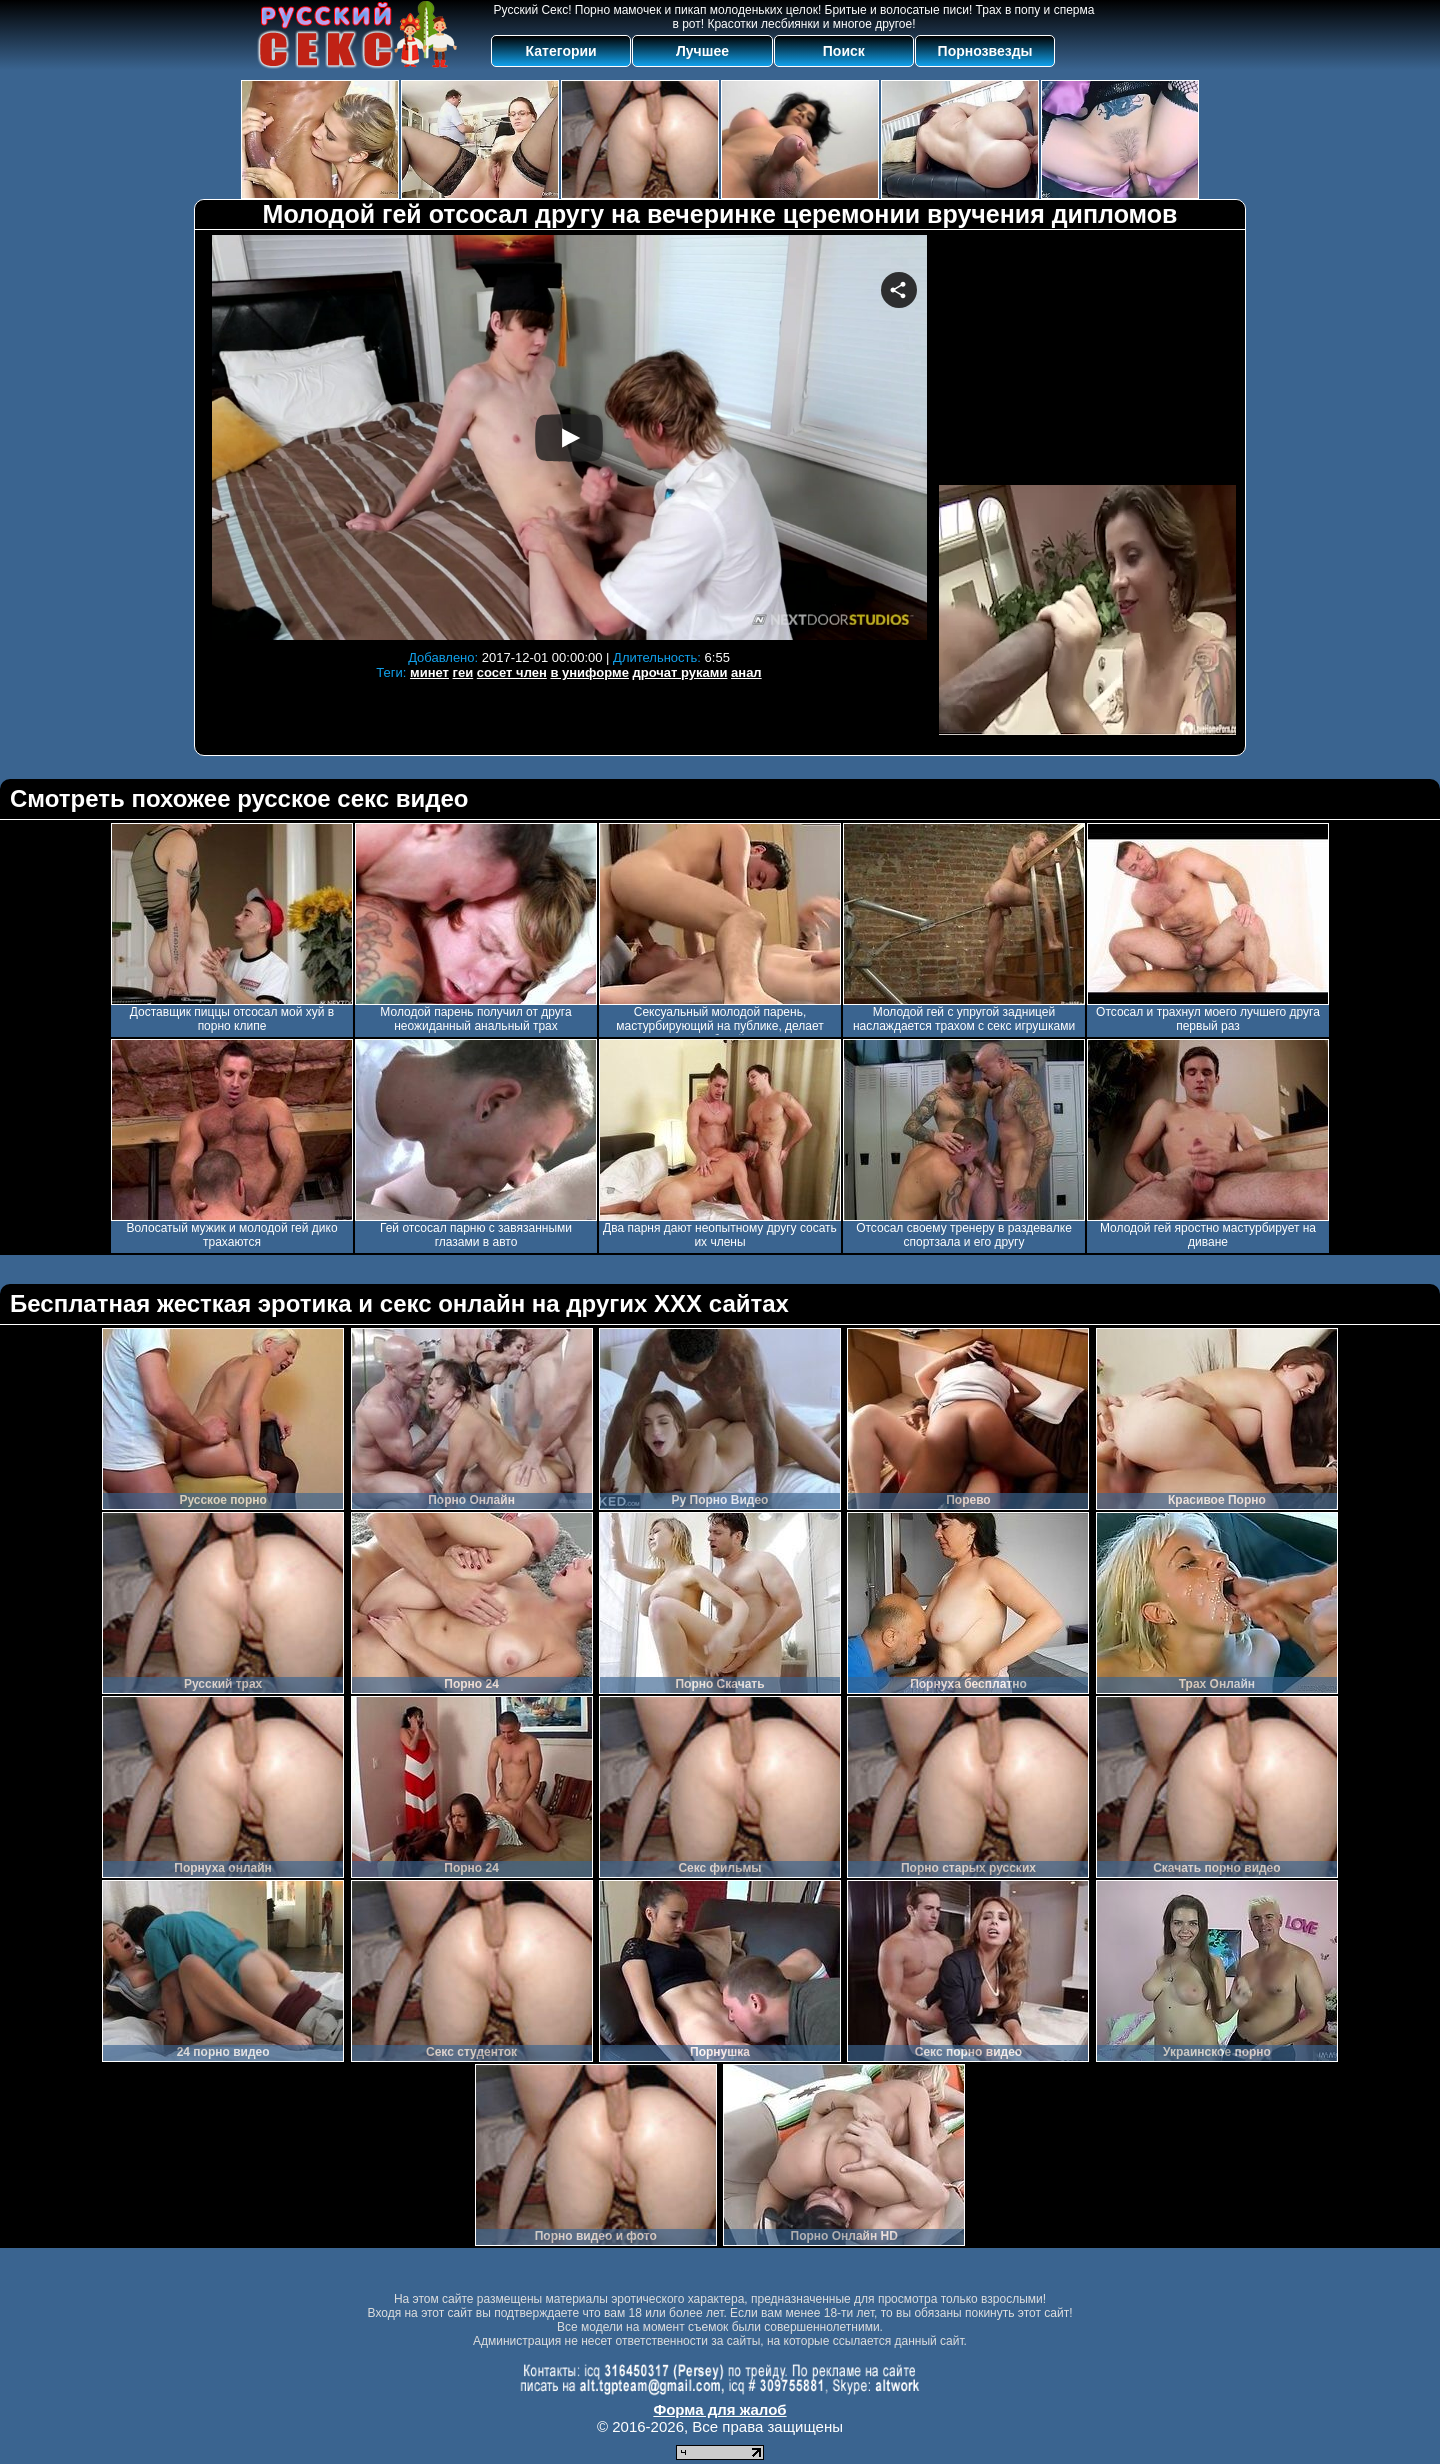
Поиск (844, 51)
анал (746, 672)
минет (429, 672)
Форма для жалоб (719, 2409)
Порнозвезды (985, 51)
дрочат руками (680, 672)
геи (463, 672)
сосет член (512, 672)
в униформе (589, 672)
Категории (561, 51)
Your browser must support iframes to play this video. (569, 437)
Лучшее (702, 51)
